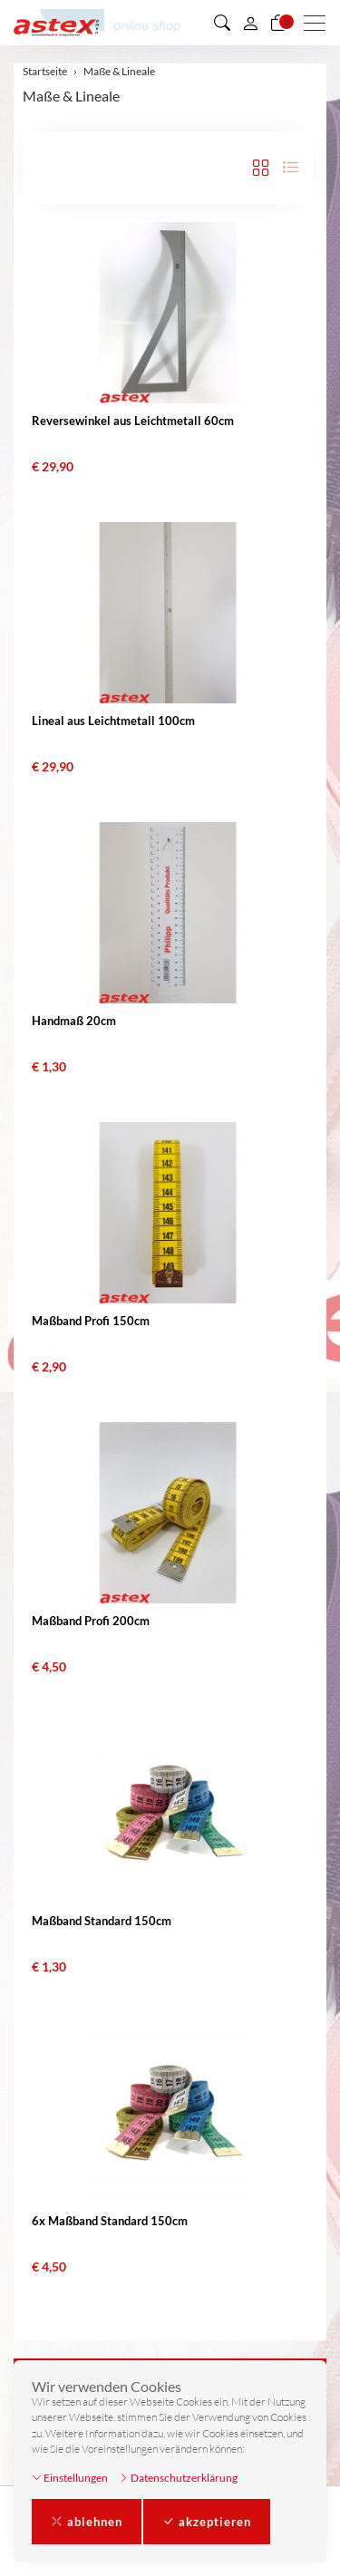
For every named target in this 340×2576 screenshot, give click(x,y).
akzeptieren (206, 2521)
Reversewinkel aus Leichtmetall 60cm (133, 420)
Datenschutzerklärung (178, 2477)
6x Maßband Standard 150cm (110, 2220)
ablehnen (86, 2521)
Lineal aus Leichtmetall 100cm (113, 720)
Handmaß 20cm (74, 1020)
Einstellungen (70, 2477)
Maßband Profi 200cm (91, 1620)
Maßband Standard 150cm (101, 1920)
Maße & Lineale (71, 95)
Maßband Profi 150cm (91, 1320)
